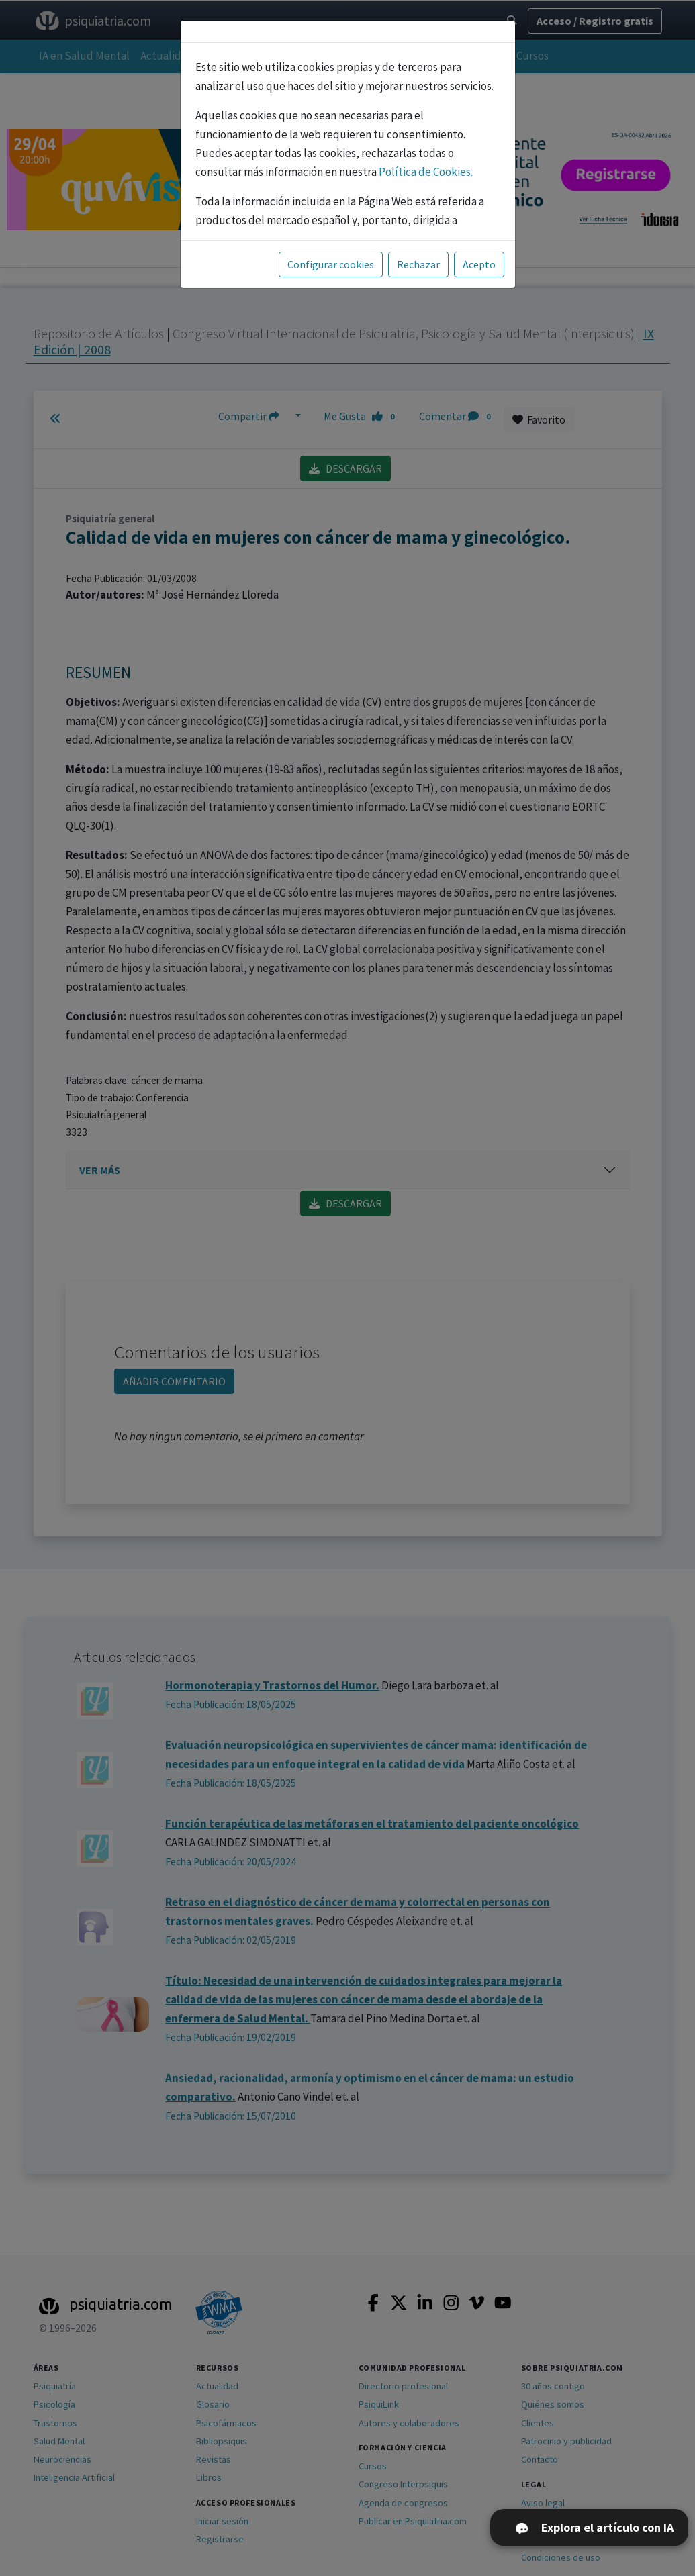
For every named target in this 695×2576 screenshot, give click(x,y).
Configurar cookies (330, 264)
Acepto (479, 264)
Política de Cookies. (426, 171)
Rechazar (418, 264)
